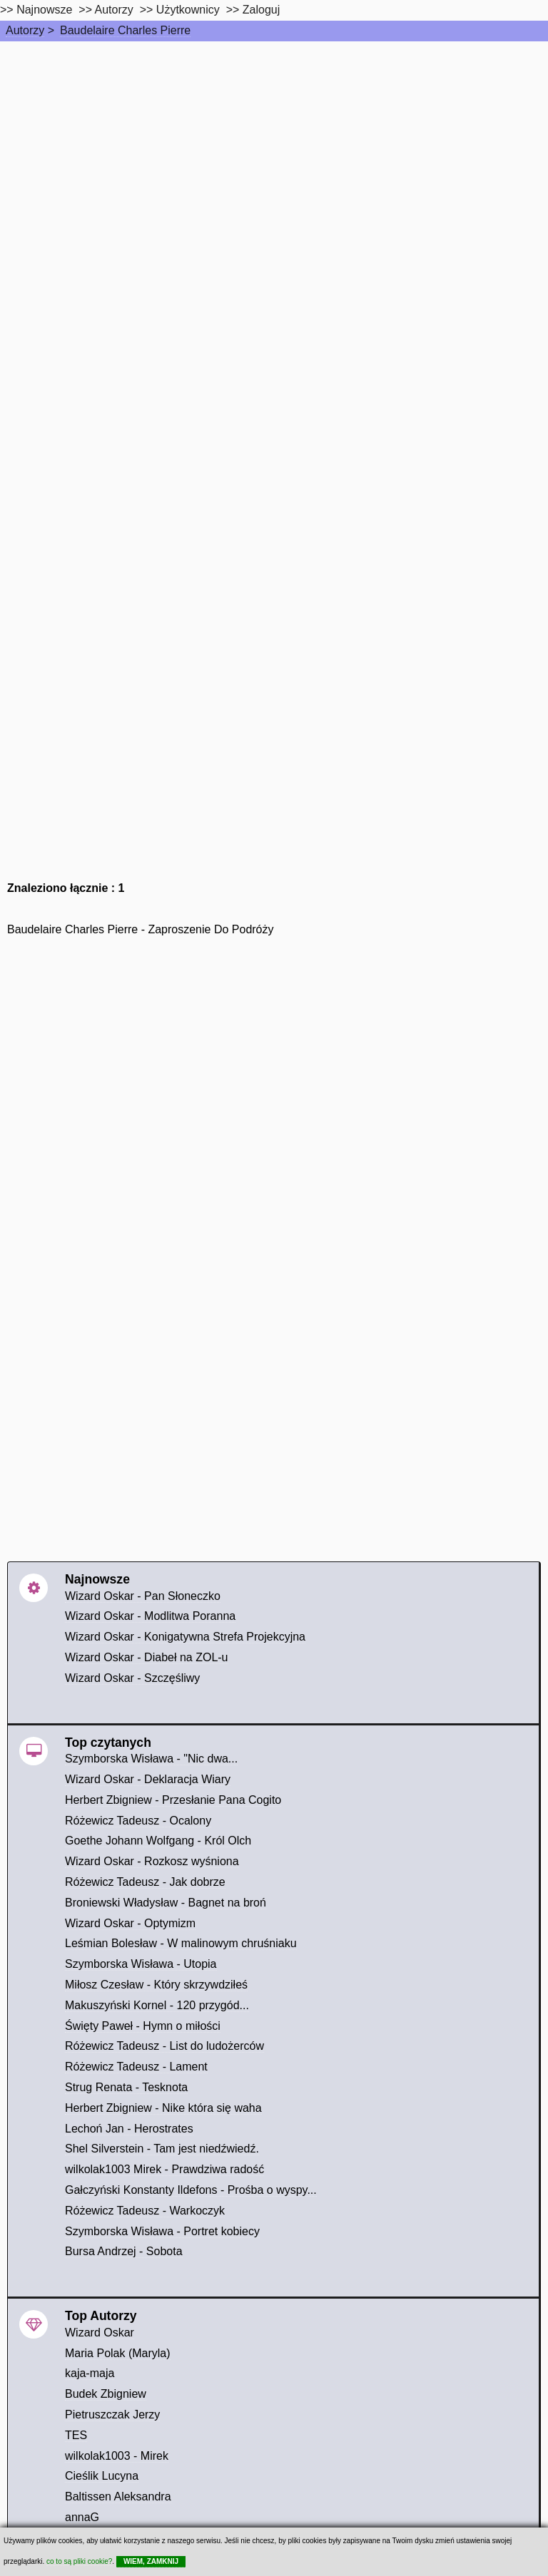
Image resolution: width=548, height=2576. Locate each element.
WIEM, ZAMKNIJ (150, 2561)
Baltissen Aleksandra (118, 2496)
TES (76, 2435)
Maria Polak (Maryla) (118, 2353)
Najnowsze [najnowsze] (44, 10)
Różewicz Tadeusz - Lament (136, 2067)
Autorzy (25, 30)
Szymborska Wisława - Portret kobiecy (162, 2231)
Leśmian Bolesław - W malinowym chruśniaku (181, 1943)
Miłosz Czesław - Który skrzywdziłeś (156, 1985)
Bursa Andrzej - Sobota (124, 2251)
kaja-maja (89, 2373)
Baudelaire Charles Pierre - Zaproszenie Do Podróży (140, 929)
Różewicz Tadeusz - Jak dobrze (145, 1882)
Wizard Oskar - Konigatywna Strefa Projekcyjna (185, 1637)
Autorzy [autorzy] (114, 10)
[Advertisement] (274, 148)
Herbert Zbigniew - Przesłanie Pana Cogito (173, 1800)
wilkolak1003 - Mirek (116, 2456)
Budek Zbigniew (105, 2394)
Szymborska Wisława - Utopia (141, 1964)
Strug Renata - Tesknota (126, 2087)
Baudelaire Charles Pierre (125, 30)
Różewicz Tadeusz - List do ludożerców (164, 2046)
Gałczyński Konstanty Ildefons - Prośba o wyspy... (191, 2190)
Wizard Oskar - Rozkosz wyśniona (152, 1861)
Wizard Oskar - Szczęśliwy (132, 1678)
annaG (82, 2517)
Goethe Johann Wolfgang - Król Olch (158, 1840)
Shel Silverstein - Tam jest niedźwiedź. (162, 2149)
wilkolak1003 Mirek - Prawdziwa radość (164, 2169)
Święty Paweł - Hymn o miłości (142, 2026)
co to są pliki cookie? (79, 2561)
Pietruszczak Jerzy (112, 2414)
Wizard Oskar (99, 2332)
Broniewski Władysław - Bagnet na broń (165, 1903)
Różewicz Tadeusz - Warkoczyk (145, 2211)
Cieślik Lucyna (101, 2476)
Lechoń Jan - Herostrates (129, 2129)
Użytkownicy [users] (188, 10)
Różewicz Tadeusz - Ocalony (138, 1821)
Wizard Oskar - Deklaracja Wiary (147, 1779)
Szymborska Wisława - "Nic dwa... (151, 1759)
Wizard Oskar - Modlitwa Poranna (150, 1616)
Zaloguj (261, 10)
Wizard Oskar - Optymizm (130, 1923)
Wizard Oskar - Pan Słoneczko (142, 1596)
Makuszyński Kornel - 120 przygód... (157, 2005)
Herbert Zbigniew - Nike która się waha (163, 2108)
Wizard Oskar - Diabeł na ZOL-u (146, 1657)
